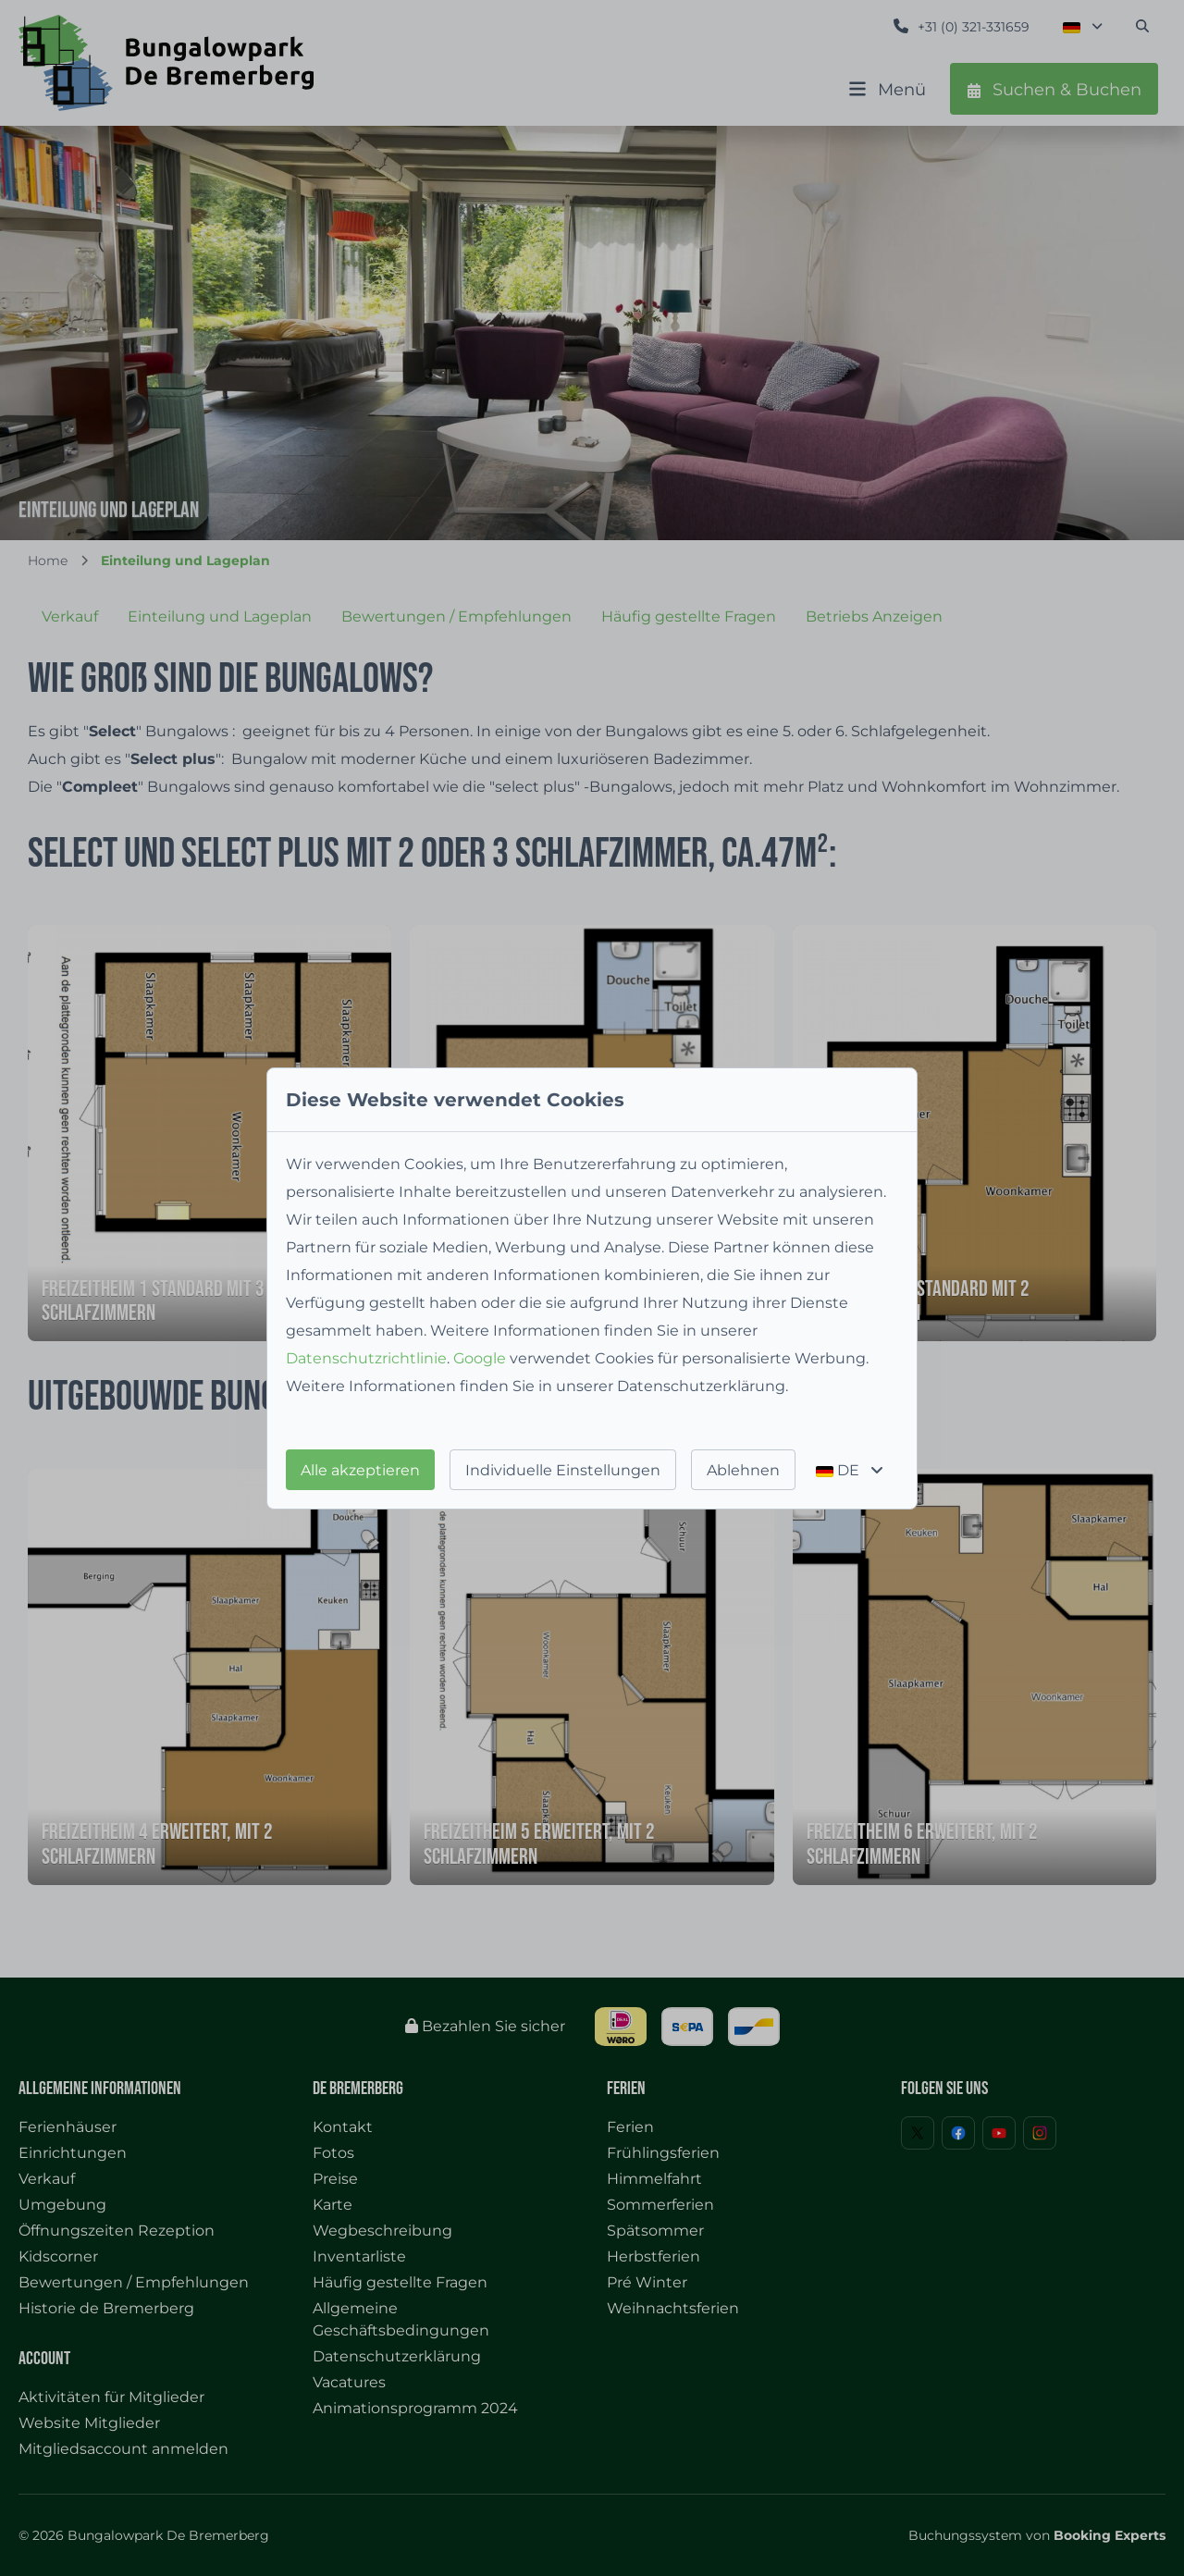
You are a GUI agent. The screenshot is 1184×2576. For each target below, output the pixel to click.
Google (479, 1358)
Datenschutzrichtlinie (366, 1358)
